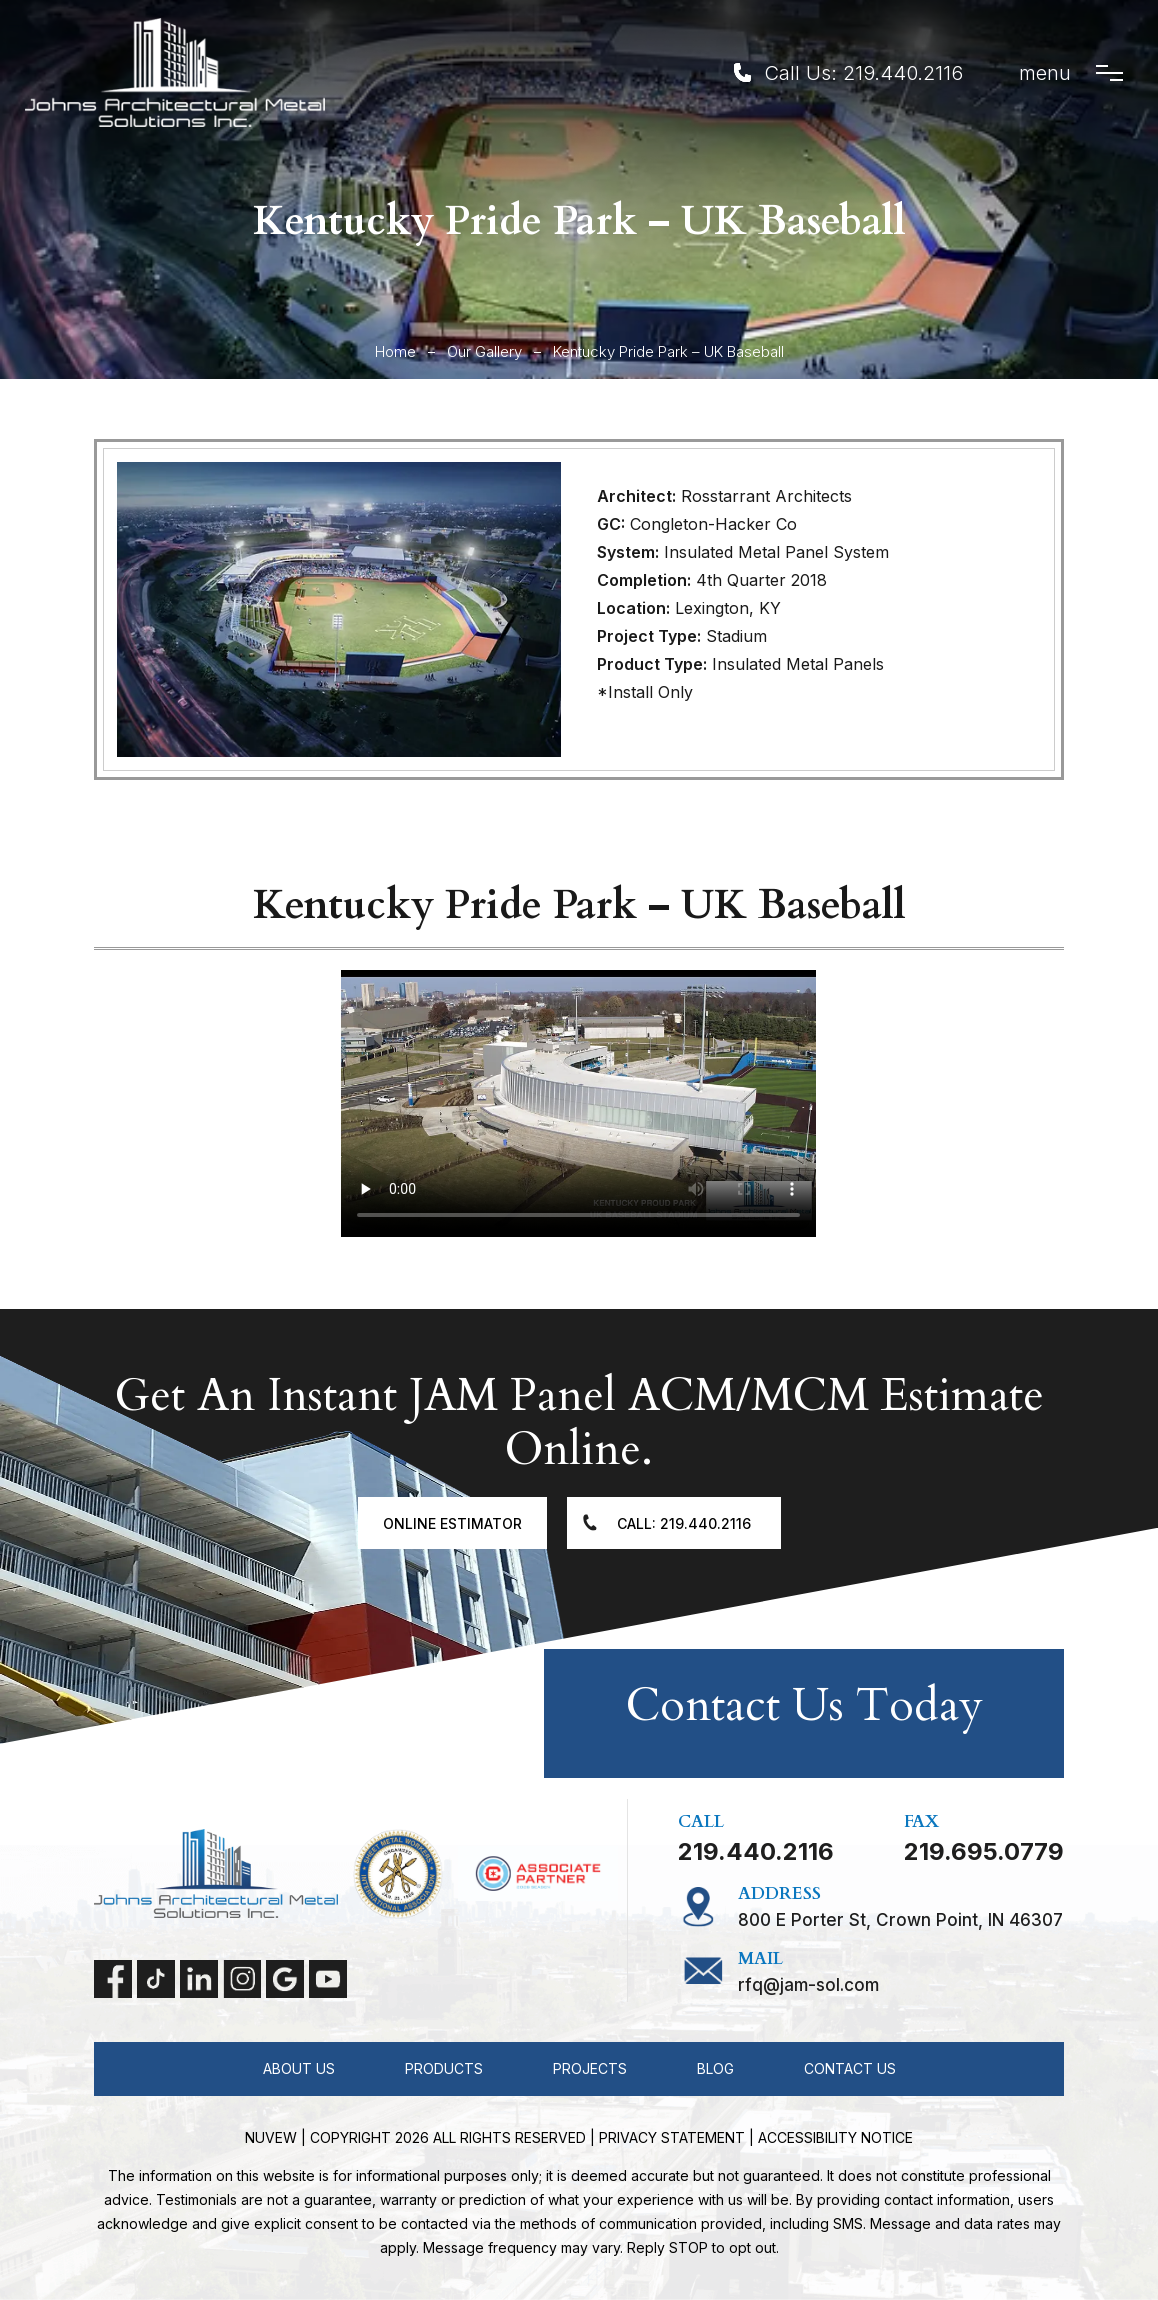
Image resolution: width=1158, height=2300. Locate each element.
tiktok (156, 1979)
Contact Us (850, 2069)
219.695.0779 (984, 1852)
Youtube (328, 1979)
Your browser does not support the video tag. (578, 1103)
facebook (113, 1979)
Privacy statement (672, 2137)
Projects (590, 2069)
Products (444, 2069)
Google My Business (285, 1979)
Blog (715, 2069)
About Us (299, 2069)
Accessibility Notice (835, 2137)
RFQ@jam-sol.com (808, 1985)
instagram (242, 1979)
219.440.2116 (903, 73)
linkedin (199, 1979)
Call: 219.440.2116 (684, 1523)
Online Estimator (452, 1523)
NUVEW (271, 2137)
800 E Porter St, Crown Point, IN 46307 (900, 1920)
